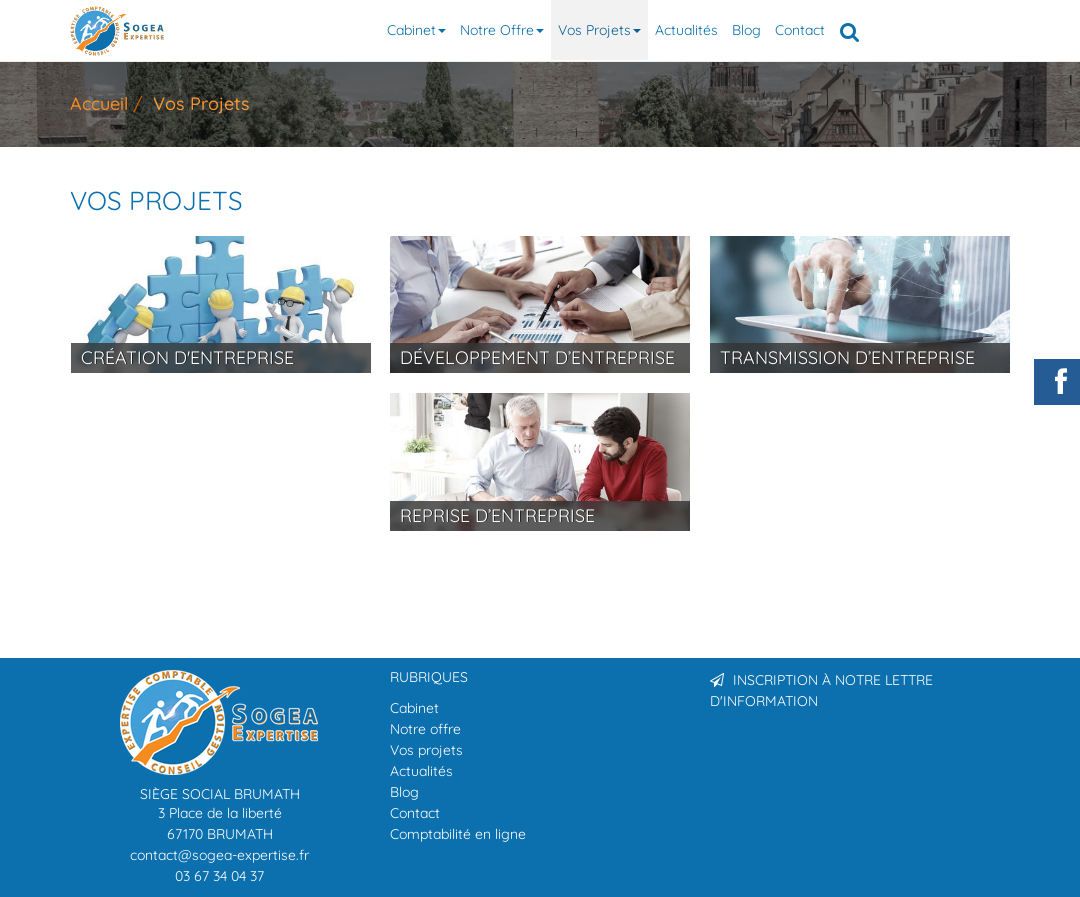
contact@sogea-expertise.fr (219, 855)
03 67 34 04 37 (219, 876)
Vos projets (599, 30)
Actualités (686, 30)
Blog (746, 30)
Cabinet (416, 30)
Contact (800, 30)
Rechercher (853, 30)
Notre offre (502, 30)
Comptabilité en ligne (458, 834)
